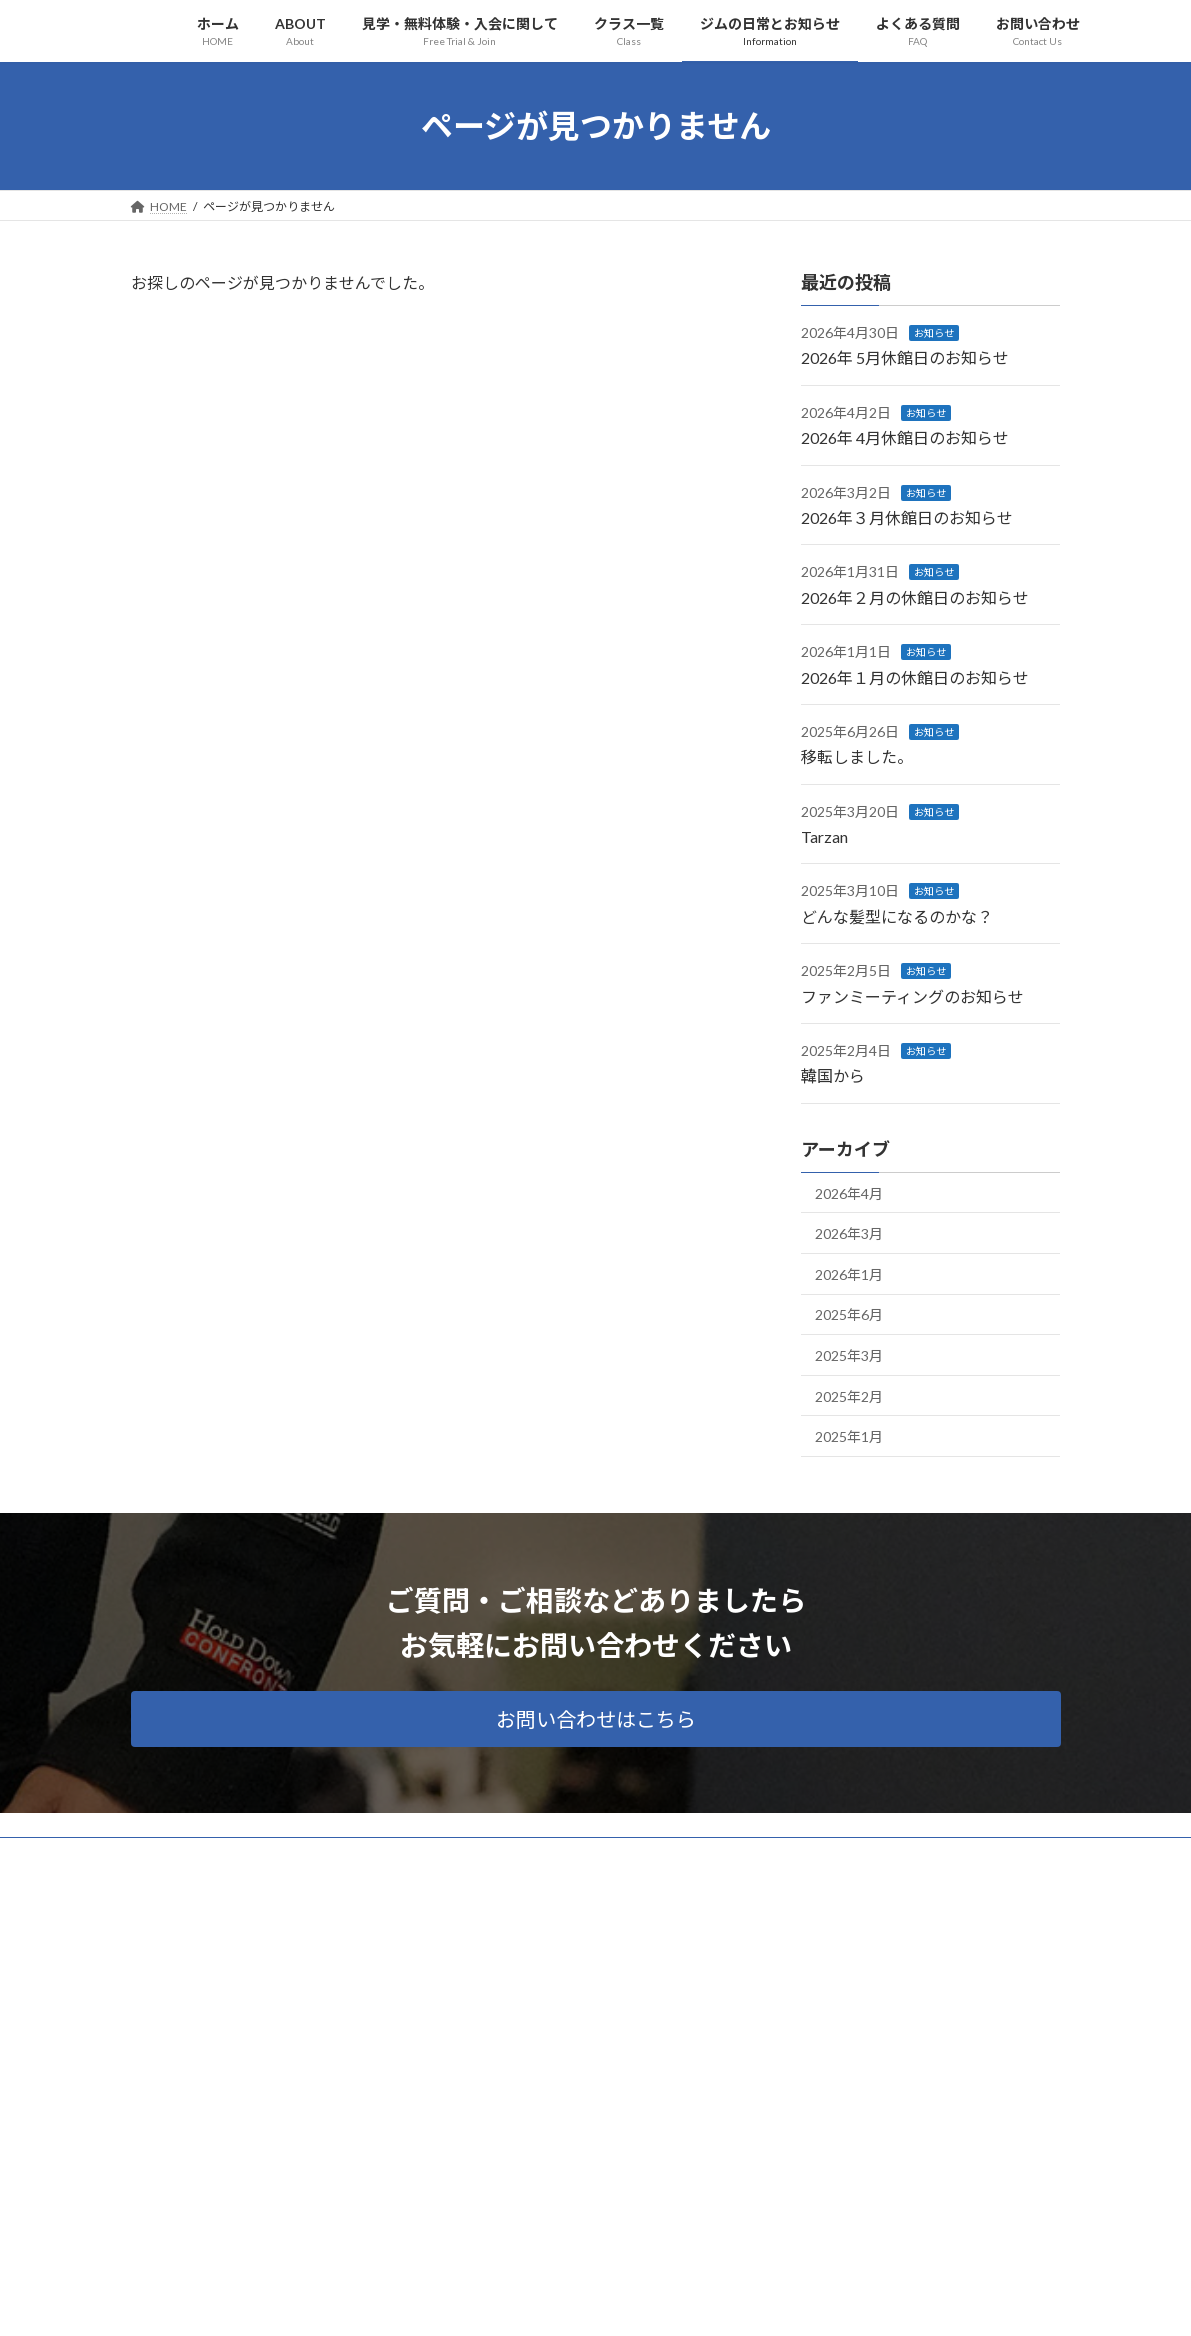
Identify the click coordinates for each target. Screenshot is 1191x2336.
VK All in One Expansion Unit (724, 2301)
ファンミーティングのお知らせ (912, 995)
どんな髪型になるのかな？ (897, 915)
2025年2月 (849, 1395)
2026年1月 (849, 1273)
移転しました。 (857, 756)
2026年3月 (849, 1233)
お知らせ (934, 333)
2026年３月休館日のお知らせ (907, 517)
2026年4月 (849, 1192)
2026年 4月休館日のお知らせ (905, 437)
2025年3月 (849, 1355)
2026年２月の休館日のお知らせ (915, 596)
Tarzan (824, 836)
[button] (596, 1719)
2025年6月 (849, 1314)
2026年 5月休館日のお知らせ (905, 357)
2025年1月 (849, 1436)
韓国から (833, 1075)
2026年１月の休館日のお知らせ (915, 676)
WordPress (487, 2301)
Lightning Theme (590, 2301)
